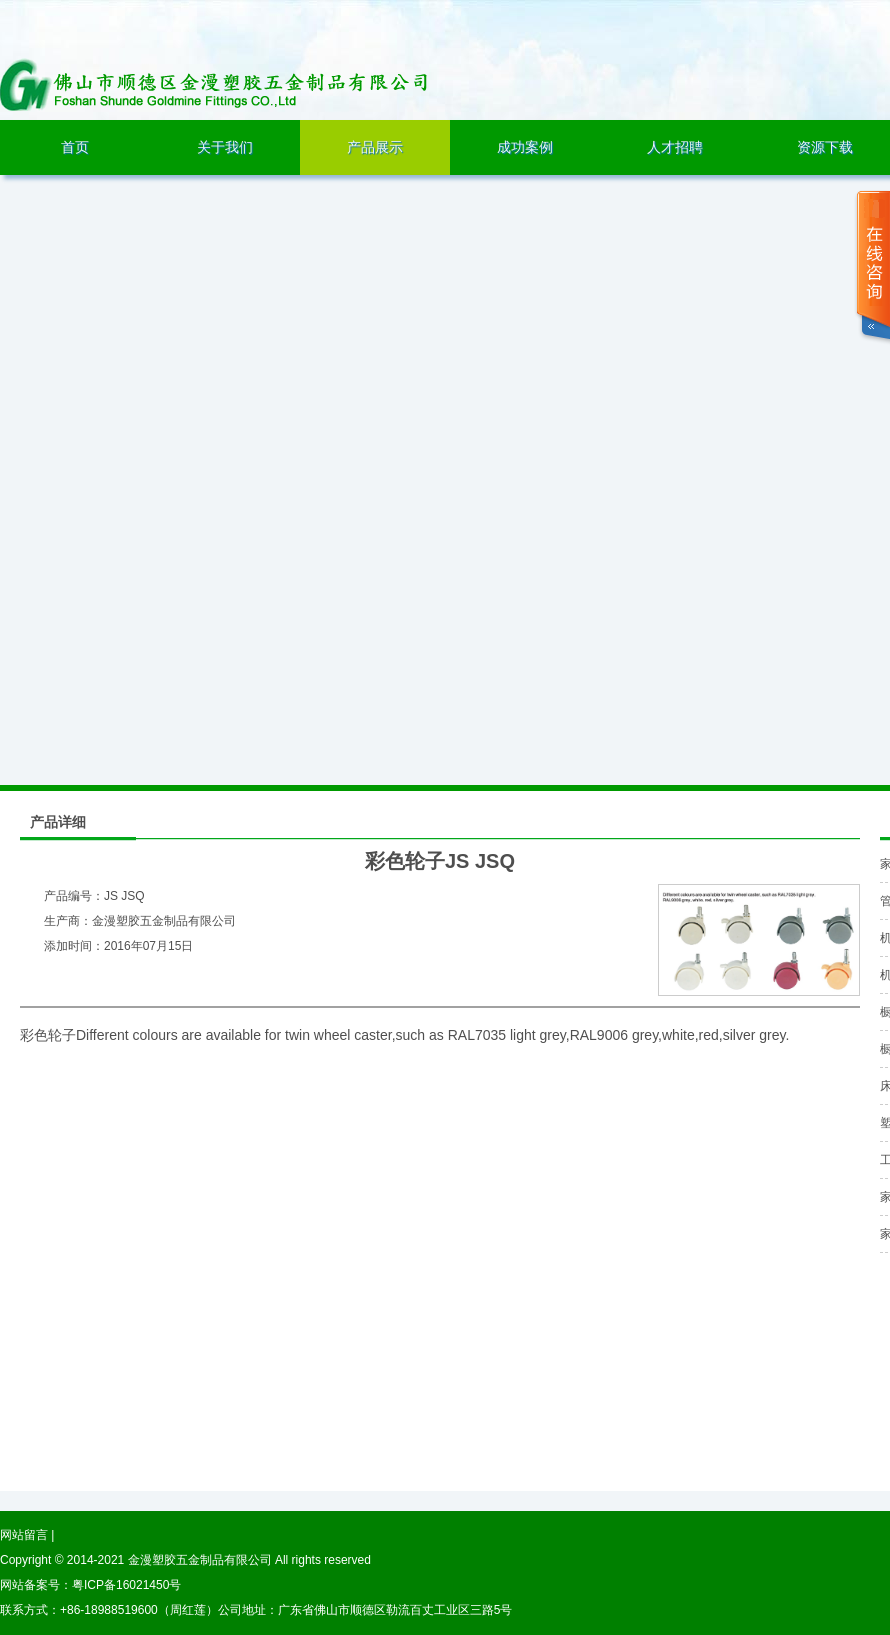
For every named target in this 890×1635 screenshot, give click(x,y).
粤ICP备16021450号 (126, 1585)
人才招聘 (675, 147)
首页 (75, 147)
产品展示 (375, 147)
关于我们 (225, 147)
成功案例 (525, 147)
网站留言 (24, 1535)
